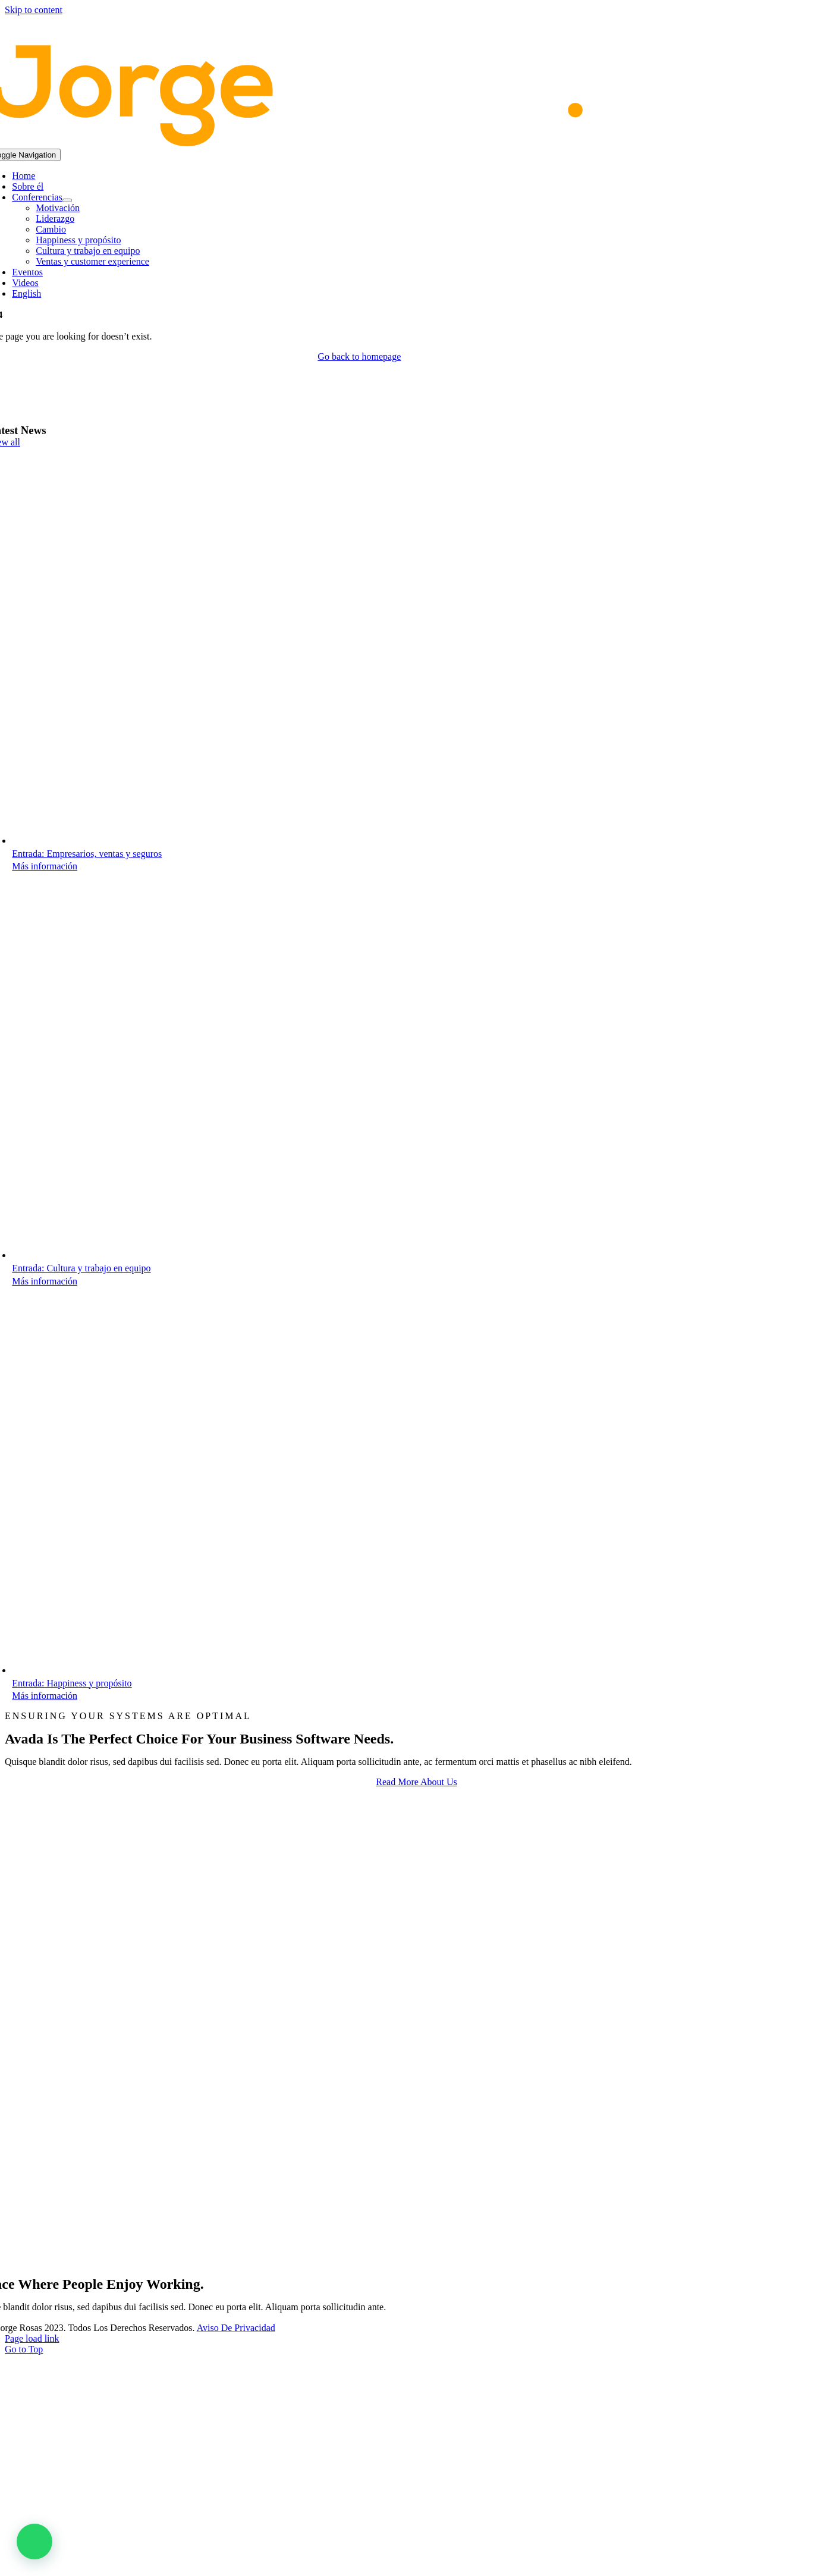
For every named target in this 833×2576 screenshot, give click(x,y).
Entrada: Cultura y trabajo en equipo (81, 1268)
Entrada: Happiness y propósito (71, 1683)
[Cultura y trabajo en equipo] (205, 1255)
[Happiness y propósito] (205, 1670)
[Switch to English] (371, 293)
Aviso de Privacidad (236, 2328)
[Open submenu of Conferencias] (67, 200)
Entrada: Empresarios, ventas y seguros (87, 854)
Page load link (32, 2338)
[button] (34, 2541)
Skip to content (33, 10)
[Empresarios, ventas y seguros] (205, 840)
